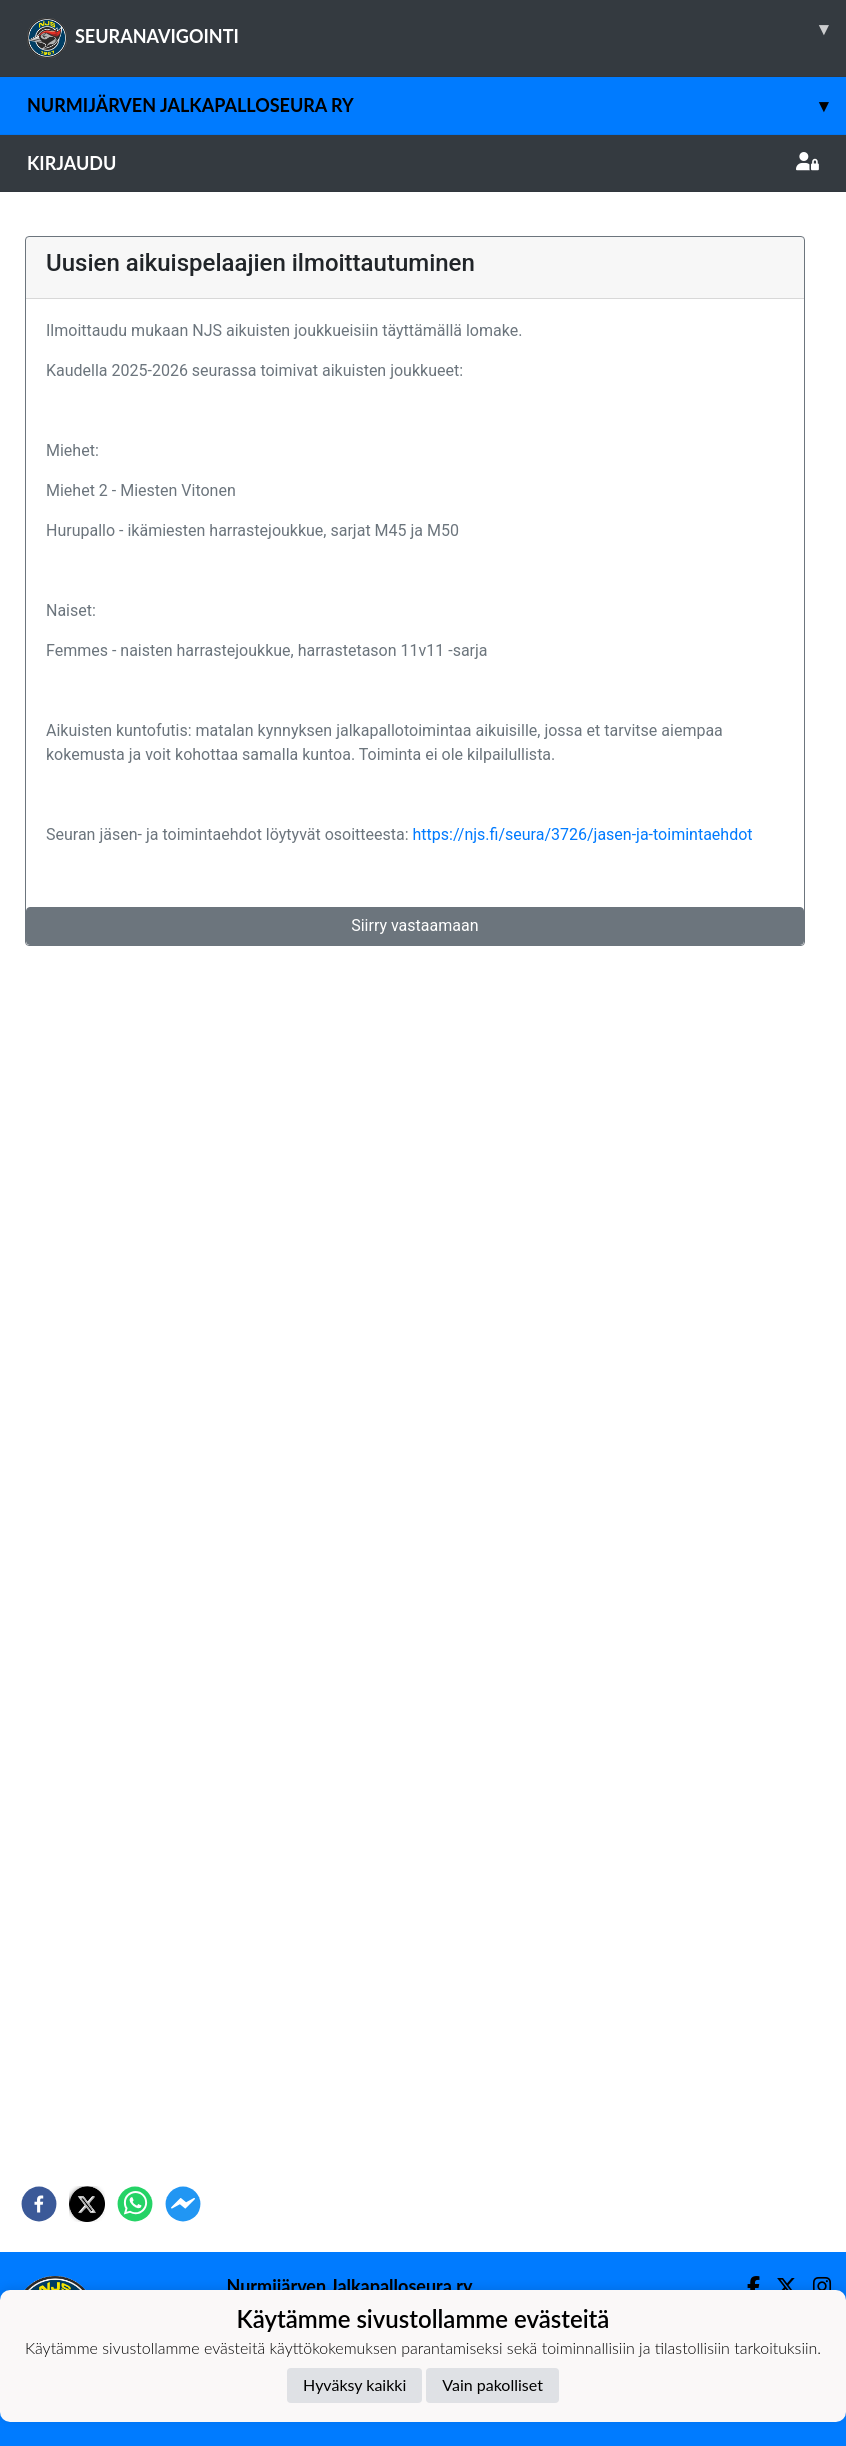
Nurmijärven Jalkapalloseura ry (436, 105)
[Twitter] (778, 2286)
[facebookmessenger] (183, 2204)
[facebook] (39, 2204)
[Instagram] (814, 2286)
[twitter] (87, 2204)
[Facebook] (745, 2286)
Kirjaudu (423, 163)
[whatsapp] (135, 2204)
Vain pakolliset (492, 2384)
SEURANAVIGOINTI (436, 29)
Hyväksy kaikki (354, 2384)
